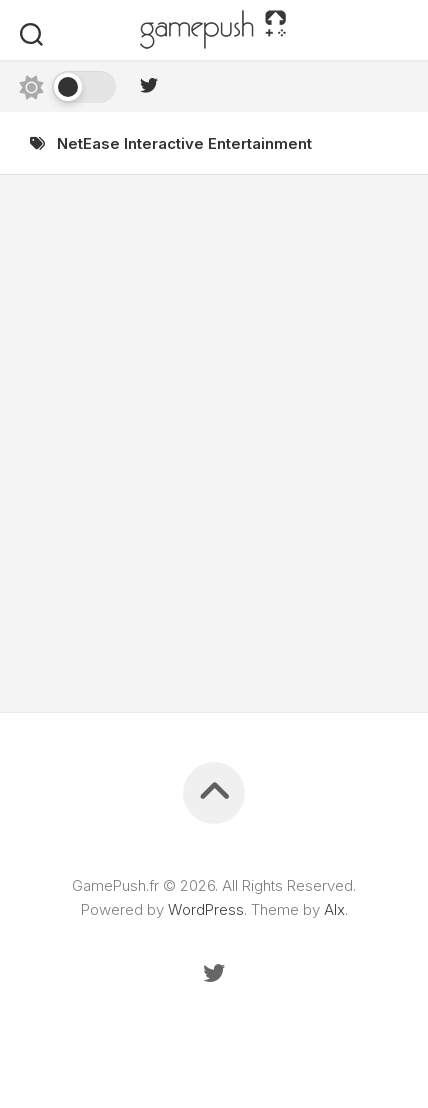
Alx (334, 909)
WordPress (206, 909)
